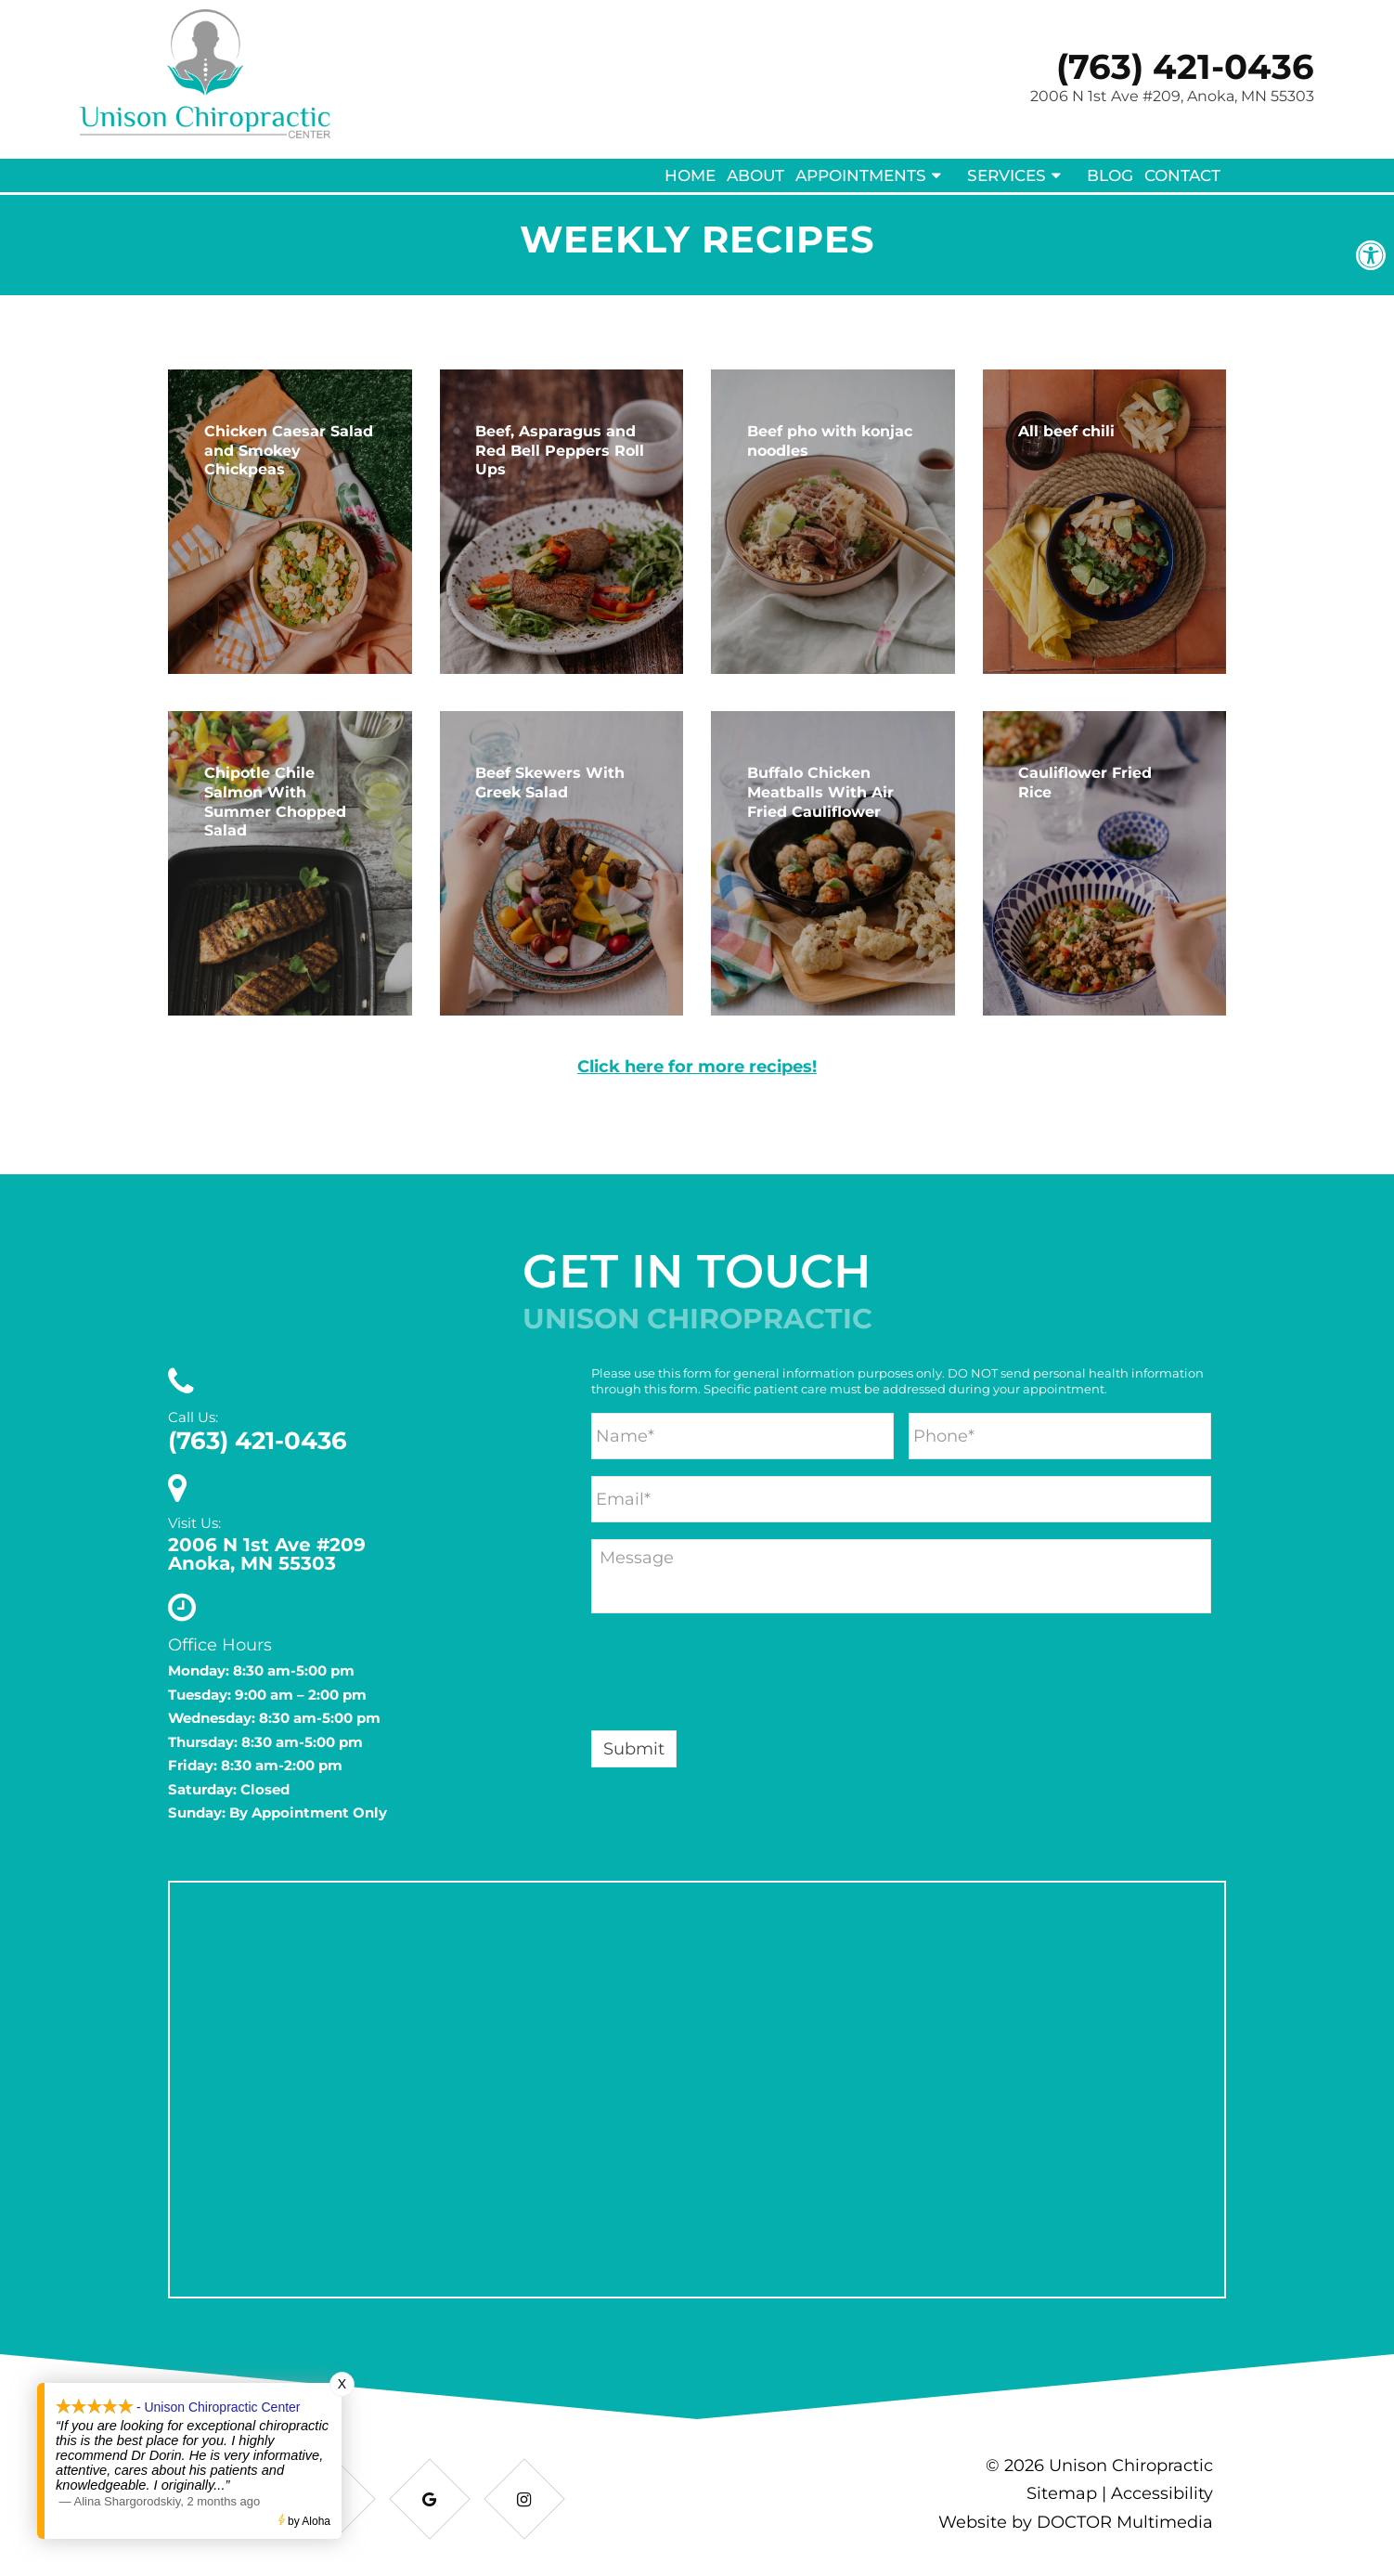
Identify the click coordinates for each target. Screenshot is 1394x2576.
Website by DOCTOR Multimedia (1075, 2522)
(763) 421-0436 (1185, 66)
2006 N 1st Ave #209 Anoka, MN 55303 (267, 1554)
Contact (1182, 175)
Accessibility (1162, 2493)
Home (690, 175)
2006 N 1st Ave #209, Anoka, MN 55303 (1172, 96)
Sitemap (1061, 2493)
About (755, 175)
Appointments (860, 175)
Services (1006, 175)
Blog (1110, 175)
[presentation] (732, 1675)
